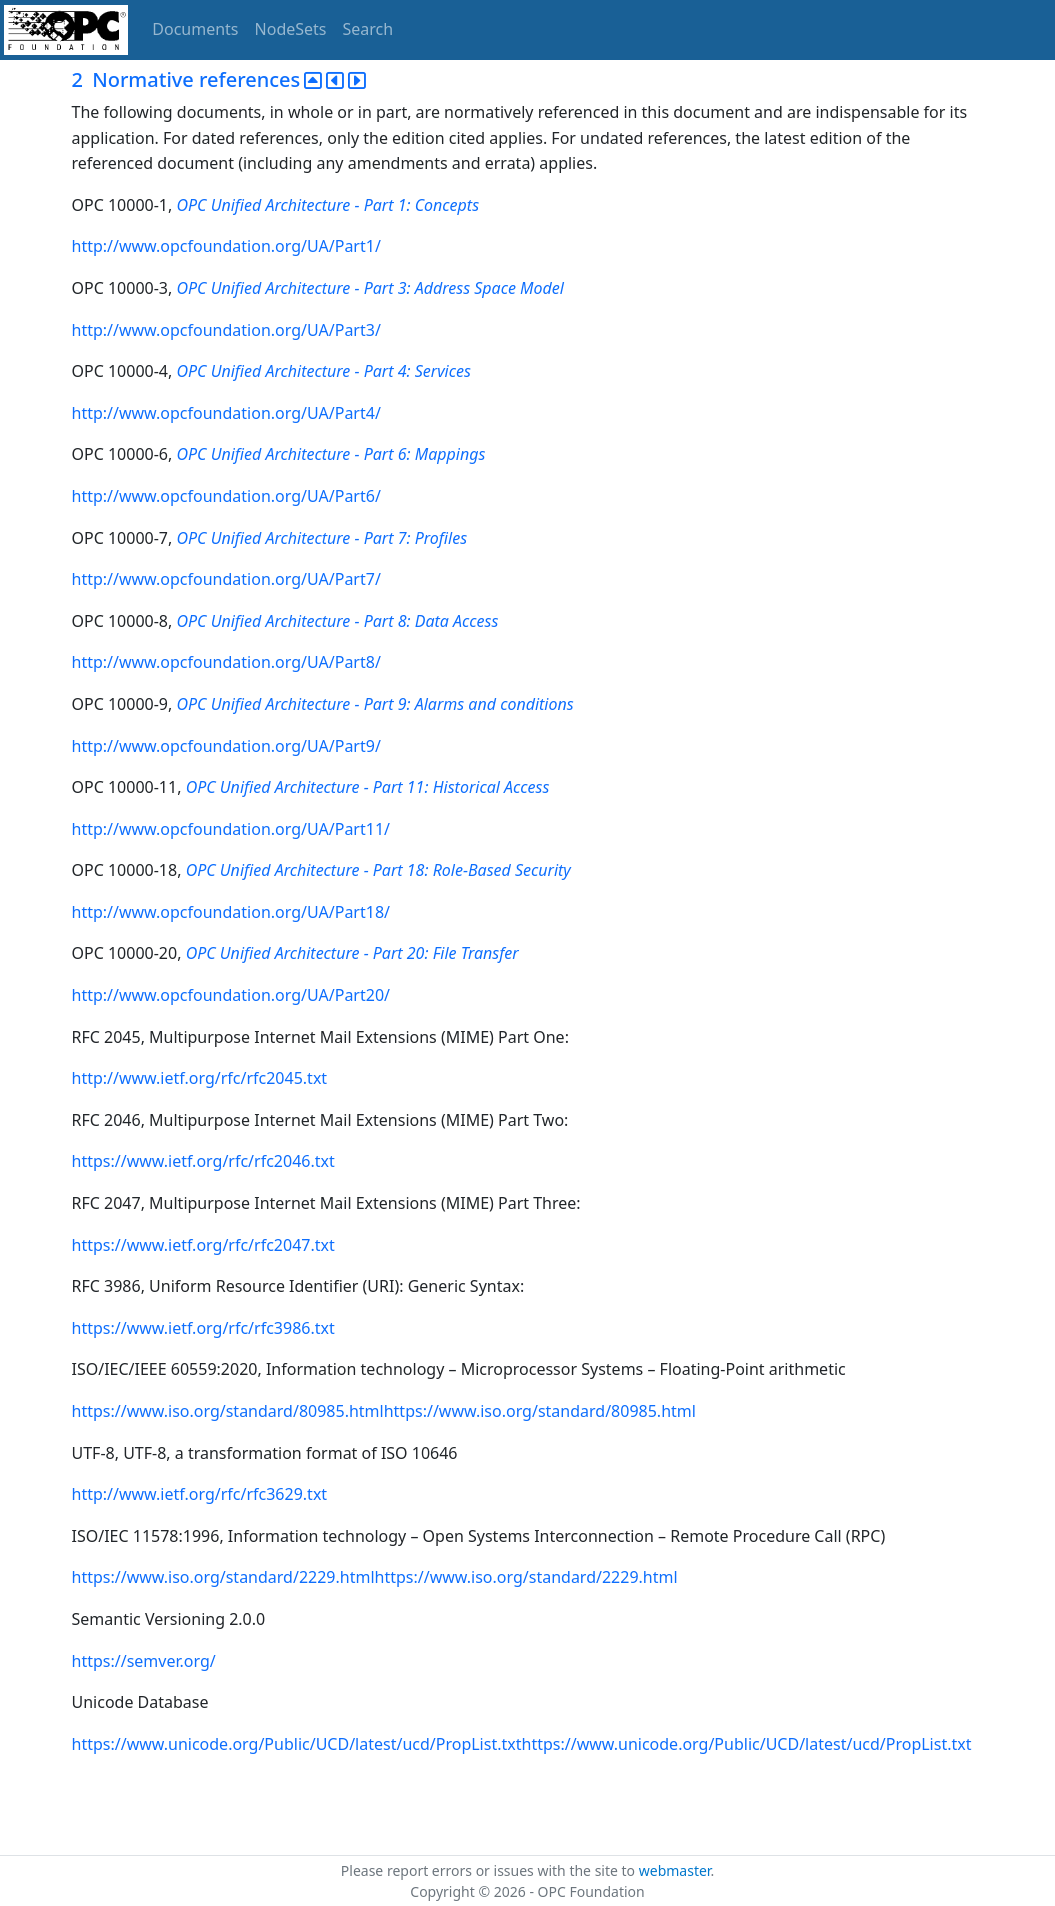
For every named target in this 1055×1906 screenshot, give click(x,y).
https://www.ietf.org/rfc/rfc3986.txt (203, 1328)
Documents (195, 29)
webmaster (675, 1870)
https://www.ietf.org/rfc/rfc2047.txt (203, 1245)
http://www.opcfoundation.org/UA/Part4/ (226, 413)
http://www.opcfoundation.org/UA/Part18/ (231, 912)
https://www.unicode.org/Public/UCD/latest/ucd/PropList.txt (297, 1744)
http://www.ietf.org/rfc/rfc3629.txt (200, 1494)
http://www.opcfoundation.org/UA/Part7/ (226, 579)
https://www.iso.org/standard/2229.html (223, 1577)
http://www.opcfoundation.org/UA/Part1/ (226, 246)
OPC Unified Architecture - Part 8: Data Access (337, 621)
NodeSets (291, 29)
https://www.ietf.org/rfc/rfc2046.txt (203, 1161)
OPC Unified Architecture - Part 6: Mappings (330, 454)
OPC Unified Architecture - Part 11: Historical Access (368, 787)
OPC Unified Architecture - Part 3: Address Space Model (369, 288)
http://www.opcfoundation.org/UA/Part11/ (231, 829)
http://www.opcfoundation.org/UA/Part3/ (226, 330)
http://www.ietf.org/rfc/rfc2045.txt (200, 1078)
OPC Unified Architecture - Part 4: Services (323, 371)
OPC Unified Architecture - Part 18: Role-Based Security (378, 870)
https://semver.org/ (144, 1661)
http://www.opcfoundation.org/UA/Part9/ (226, 746)
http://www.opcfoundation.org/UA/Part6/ (226, 496)
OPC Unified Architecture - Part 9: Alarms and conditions (374, 704)
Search (368, 29)
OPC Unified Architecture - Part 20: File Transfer (352, 953)
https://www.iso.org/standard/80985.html (228, 1411)
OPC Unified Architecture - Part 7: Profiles (321, 538)
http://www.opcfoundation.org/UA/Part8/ (226, 662)
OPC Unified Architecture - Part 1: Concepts (327, 205)
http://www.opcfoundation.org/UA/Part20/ (231, 995)
